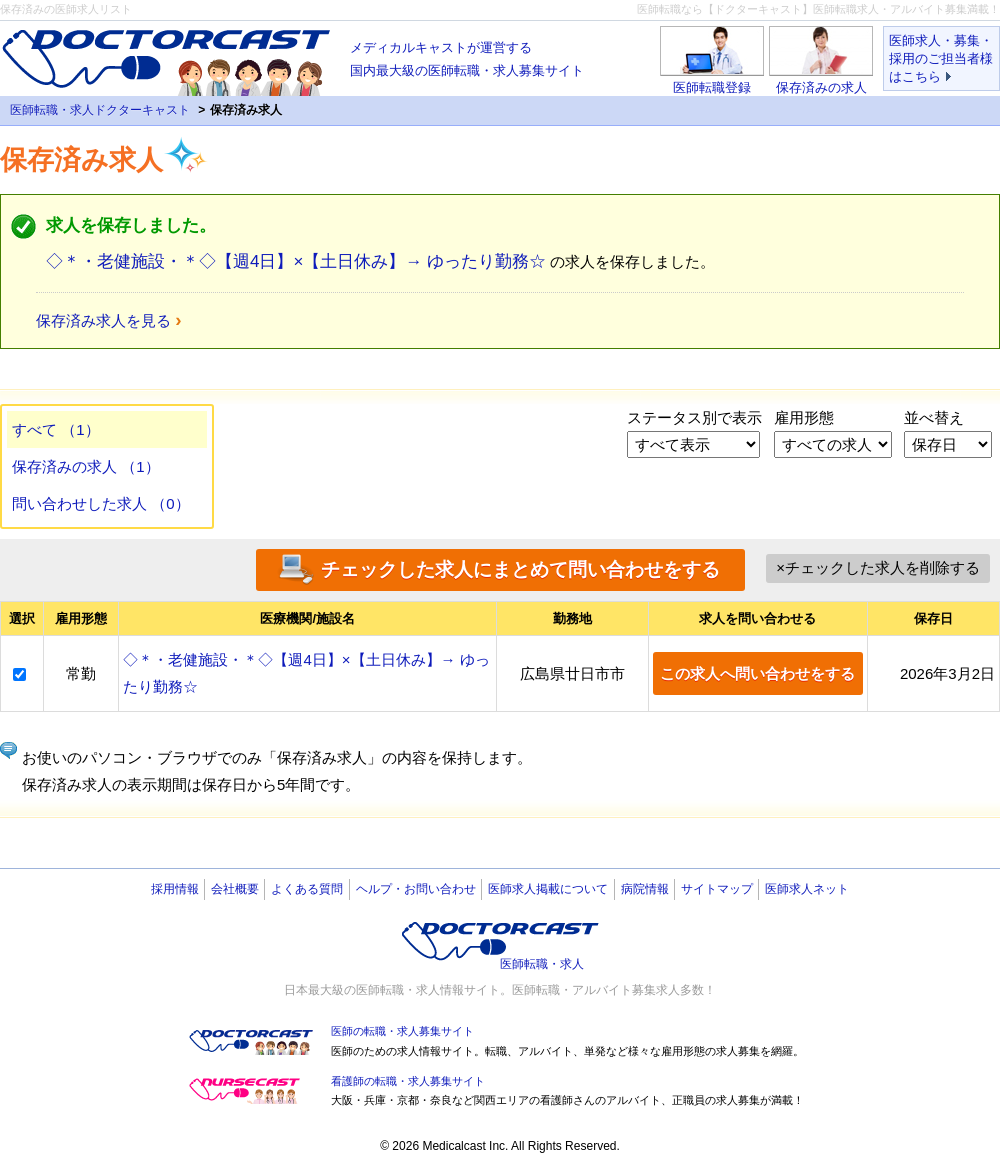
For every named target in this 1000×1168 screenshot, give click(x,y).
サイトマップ (717, 889)
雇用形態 (804, 417)
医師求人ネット (807, 889)
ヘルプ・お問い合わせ (416, 889)
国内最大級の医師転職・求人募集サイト (467, 57)
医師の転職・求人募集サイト (402, 1031)
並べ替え (934, 417)
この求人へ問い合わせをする (757, 673)
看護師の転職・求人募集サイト (408, 1081)
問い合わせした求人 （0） (101, 503)
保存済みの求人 (821, 87)
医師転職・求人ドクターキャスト (100, 110)
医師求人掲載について (548, 889)
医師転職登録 (712, 87)
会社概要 (235, 889)
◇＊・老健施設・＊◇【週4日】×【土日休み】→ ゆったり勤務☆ (296, 261)
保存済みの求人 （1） (86, 466)
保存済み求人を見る (103, 320)
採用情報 (175, 889)
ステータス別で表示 (694, 417)
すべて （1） (56, 429)
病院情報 (645, 889)
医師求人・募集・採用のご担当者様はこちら (941, 58)
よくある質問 (307, 889)
